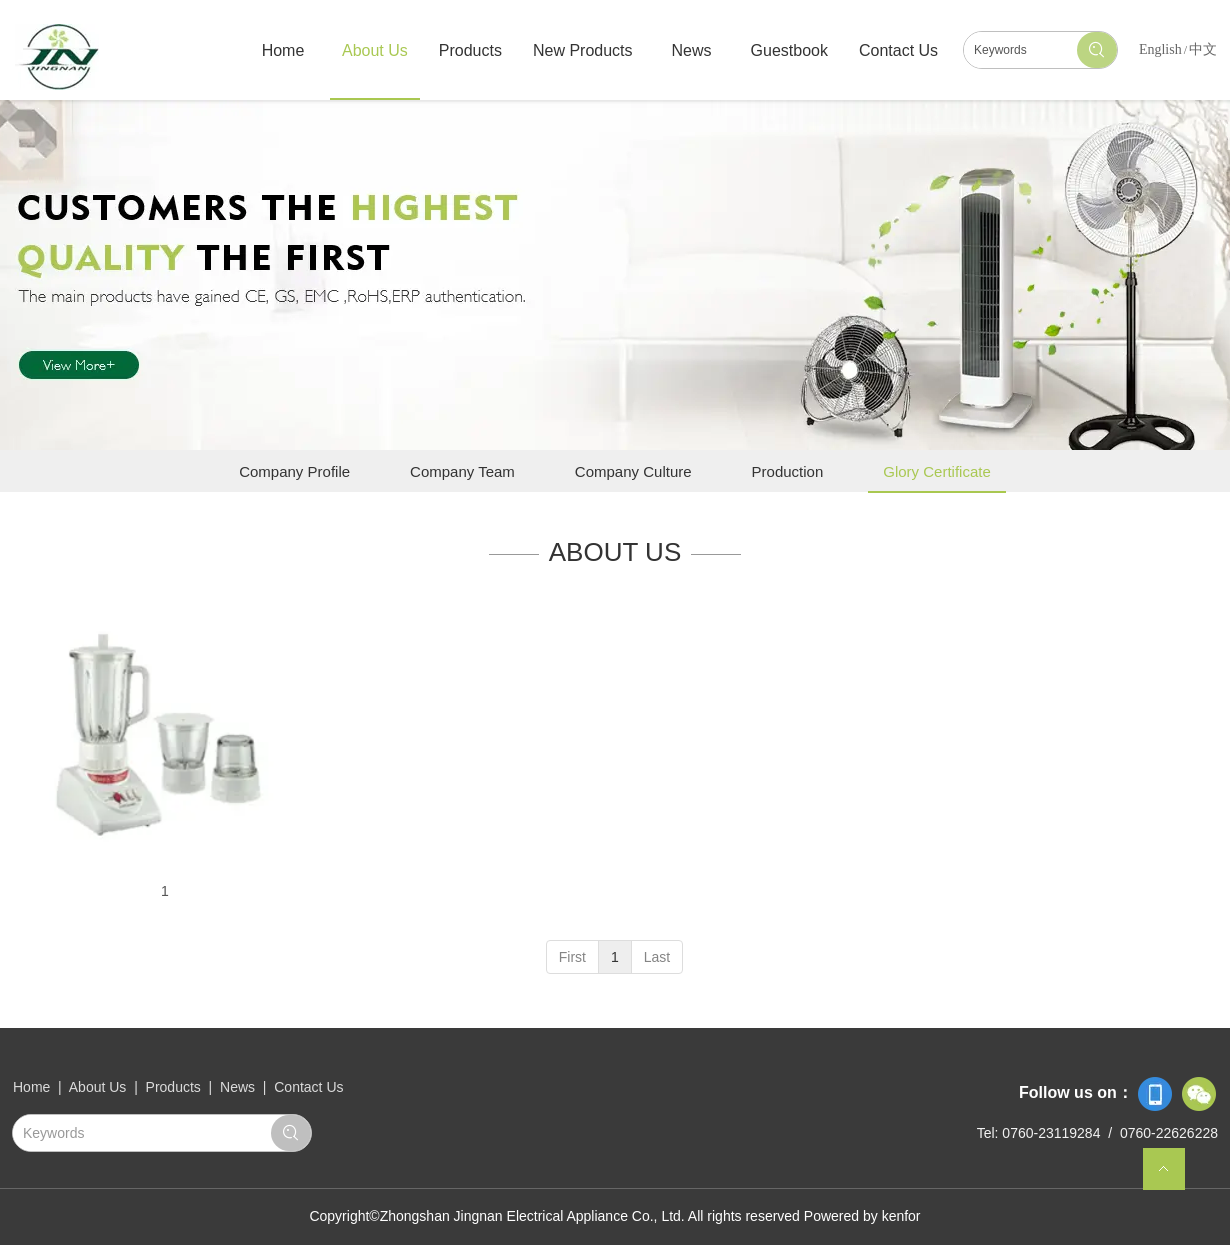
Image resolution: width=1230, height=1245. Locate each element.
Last (657, 957)
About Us (99, 1087)
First (572, 957)
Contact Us (308, 1087)
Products (173, 1087)
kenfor (901, 1216)
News (237, 1087)
